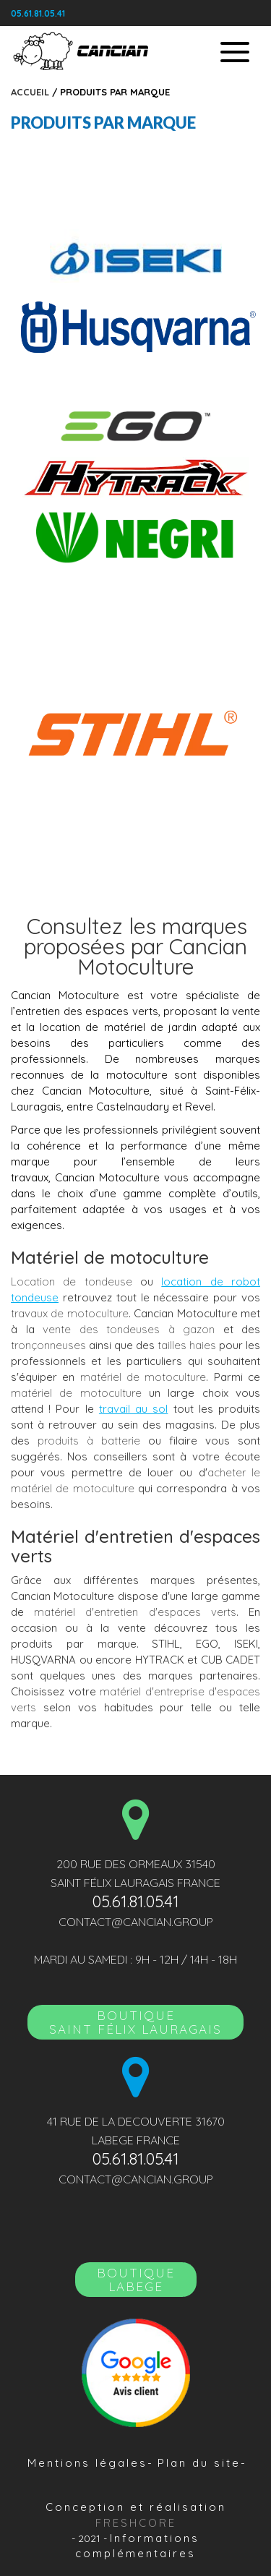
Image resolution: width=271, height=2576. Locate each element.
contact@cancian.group (136, 1921)
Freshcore (135, 2523)
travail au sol (133, 1409)
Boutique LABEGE (136, 2279)
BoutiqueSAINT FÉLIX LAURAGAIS (135, 2022)
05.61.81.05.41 (38, 13)
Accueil (30, 92)
